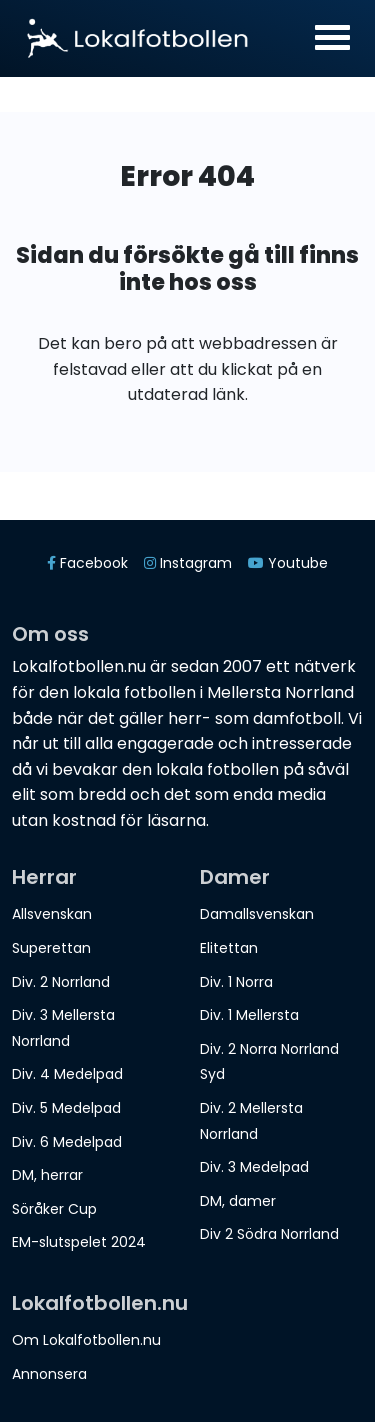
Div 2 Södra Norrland (269, 1234)
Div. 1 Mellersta (249, 1015)
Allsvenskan (52, 914)
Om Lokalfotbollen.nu (86, 1340)
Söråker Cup (54, 1209)
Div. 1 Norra (236, 982)
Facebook (87, 563)
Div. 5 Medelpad (66, 1108)
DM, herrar (47, 1175)
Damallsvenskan (257, 914)
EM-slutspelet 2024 (79, 1242)
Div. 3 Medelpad (254, 1167)
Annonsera (49, 1374)
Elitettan (229, 948)
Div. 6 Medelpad (67, 1142)
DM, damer (238, 1201)
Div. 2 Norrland (61, 982)
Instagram (188, 563)
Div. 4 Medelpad (67, 1074)
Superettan (51, 948)
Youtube (288, 563)
